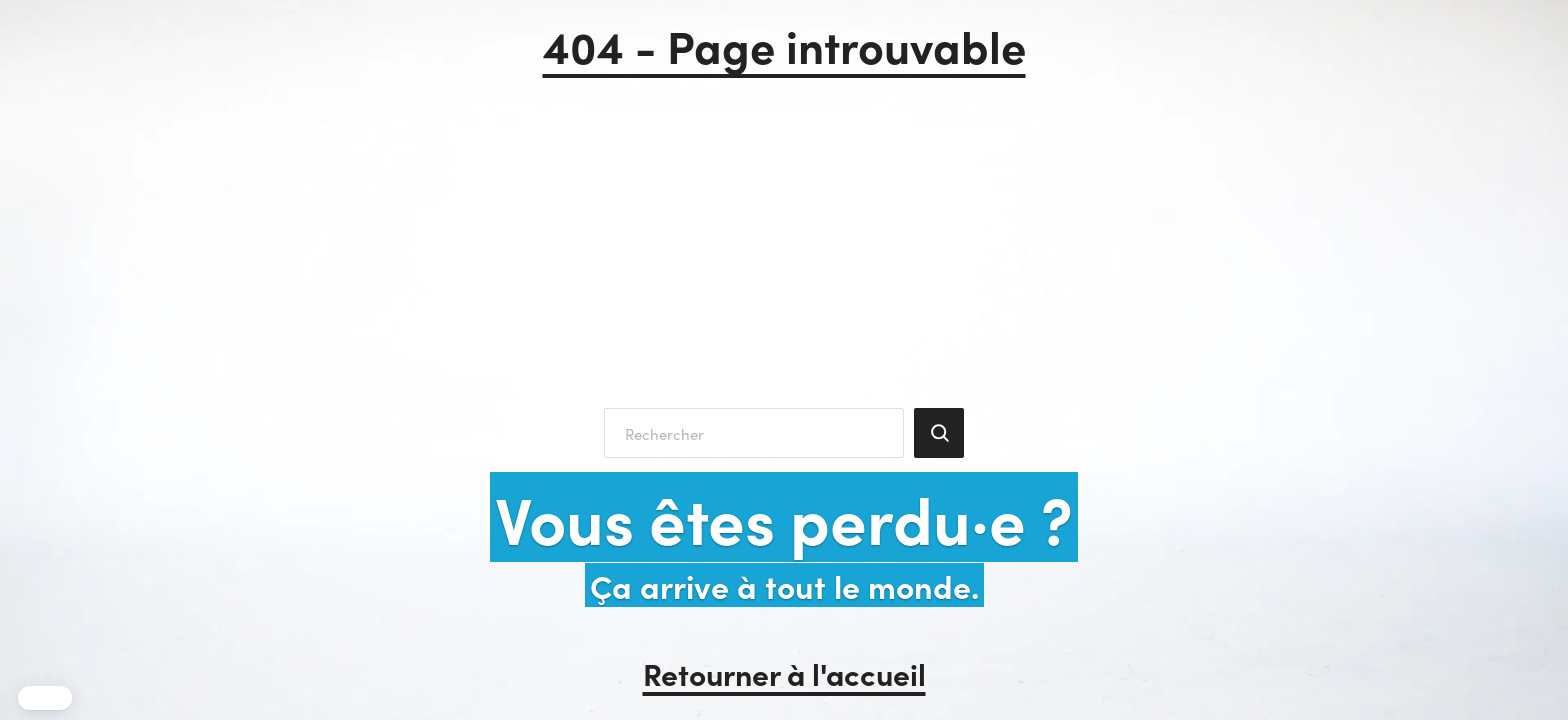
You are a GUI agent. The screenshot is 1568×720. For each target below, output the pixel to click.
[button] (45, 698)
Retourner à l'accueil (784, 673)
